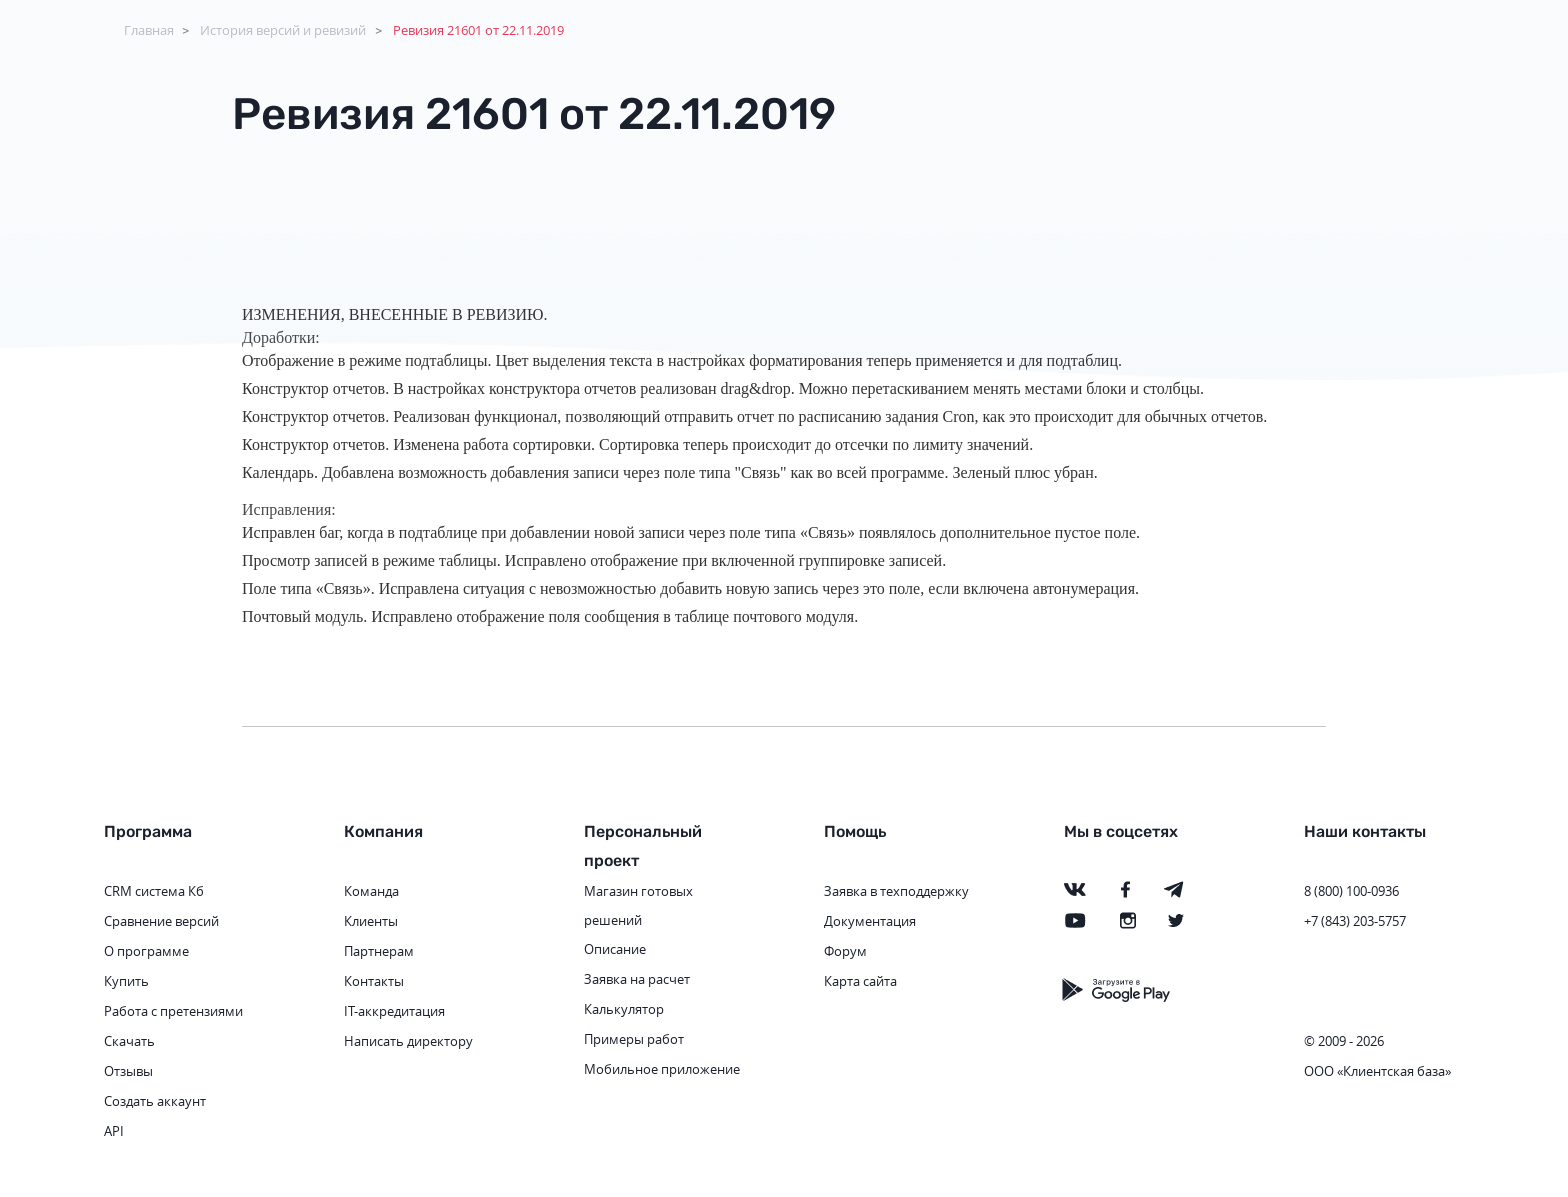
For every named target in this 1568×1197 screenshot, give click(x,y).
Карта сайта (860, 981)
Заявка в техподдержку (896, 891)
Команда (371, 891)
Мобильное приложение (662, 1069)
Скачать (129, 1041)
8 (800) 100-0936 (1351, 891)
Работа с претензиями (173, 1011)
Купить (126, 981)
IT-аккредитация (394, 1011)
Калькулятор (624, 1009)
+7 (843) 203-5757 (1355, 921)
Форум (845, 951)
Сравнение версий (161, 921)
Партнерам (379, 951)
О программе (146, 951)
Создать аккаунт (155, 1101)
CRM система (144, 891)
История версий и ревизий (283, 30)
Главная (149, 30)
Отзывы (128, 1071)
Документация (870, 921)
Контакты (374, 981)
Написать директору (408, 1041)
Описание (615, 949)
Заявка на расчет (637, 979)
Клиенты (371, 921)
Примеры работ (634, 1039)
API (114, 1131)
